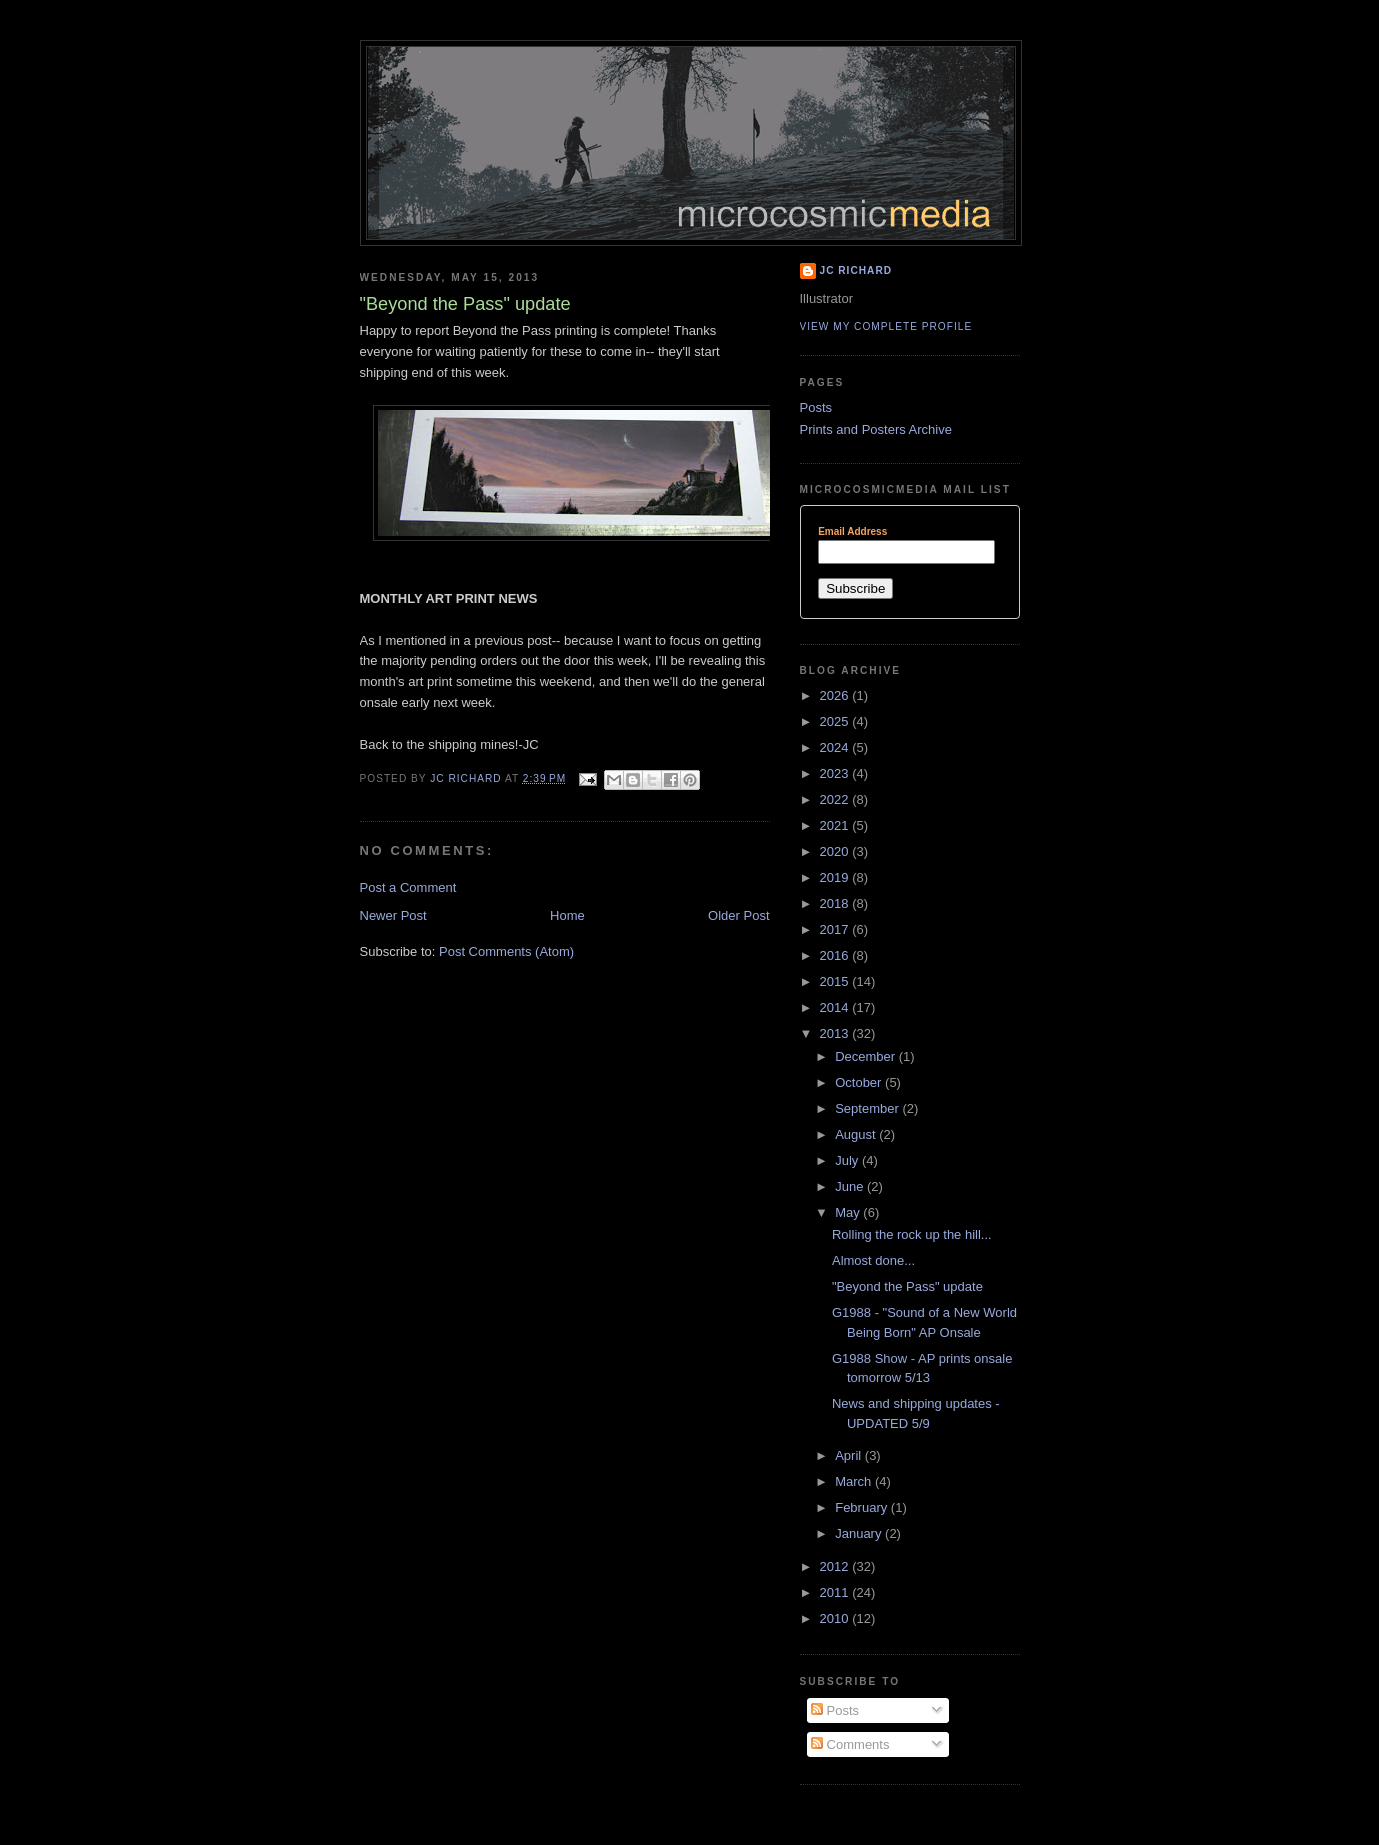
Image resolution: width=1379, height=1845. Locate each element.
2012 (836, 1566)
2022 (836, 799)
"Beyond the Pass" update (907, 1286)
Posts (816, 407)
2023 (836, 773)
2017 (836, 929)
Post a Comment (408, 887)
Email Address (852, 532)
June (851, 1186)
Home (567, 915)
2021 (836, 825)
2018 (836, 903)
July (848, 1160)
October (860, 1082)
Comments (850, 1744)
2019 (836, 877)
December (867, 1056)
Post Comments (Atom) (506, 951)
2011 (836, 1592)
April (850, 1455)
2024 (836, 747)
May (849, 1212)
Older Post (738, 915)
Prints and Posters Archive (876, 429)
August (857, 1134)
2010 (836, 1618)
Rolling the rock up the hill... (912, 1234)
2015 (836, 981)
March (855, 1481)
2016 (836, 955)
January (860, 1533)
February (863, 1507)
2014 (836, 1007)
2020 (836, 851)
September (868, 1108)
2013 (836, 1033)
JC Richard (856, 270)
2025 (836, 721)
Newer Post (393, 915)
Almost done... (873, 1260)
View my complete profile (886, 326)
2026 (836, 695)
